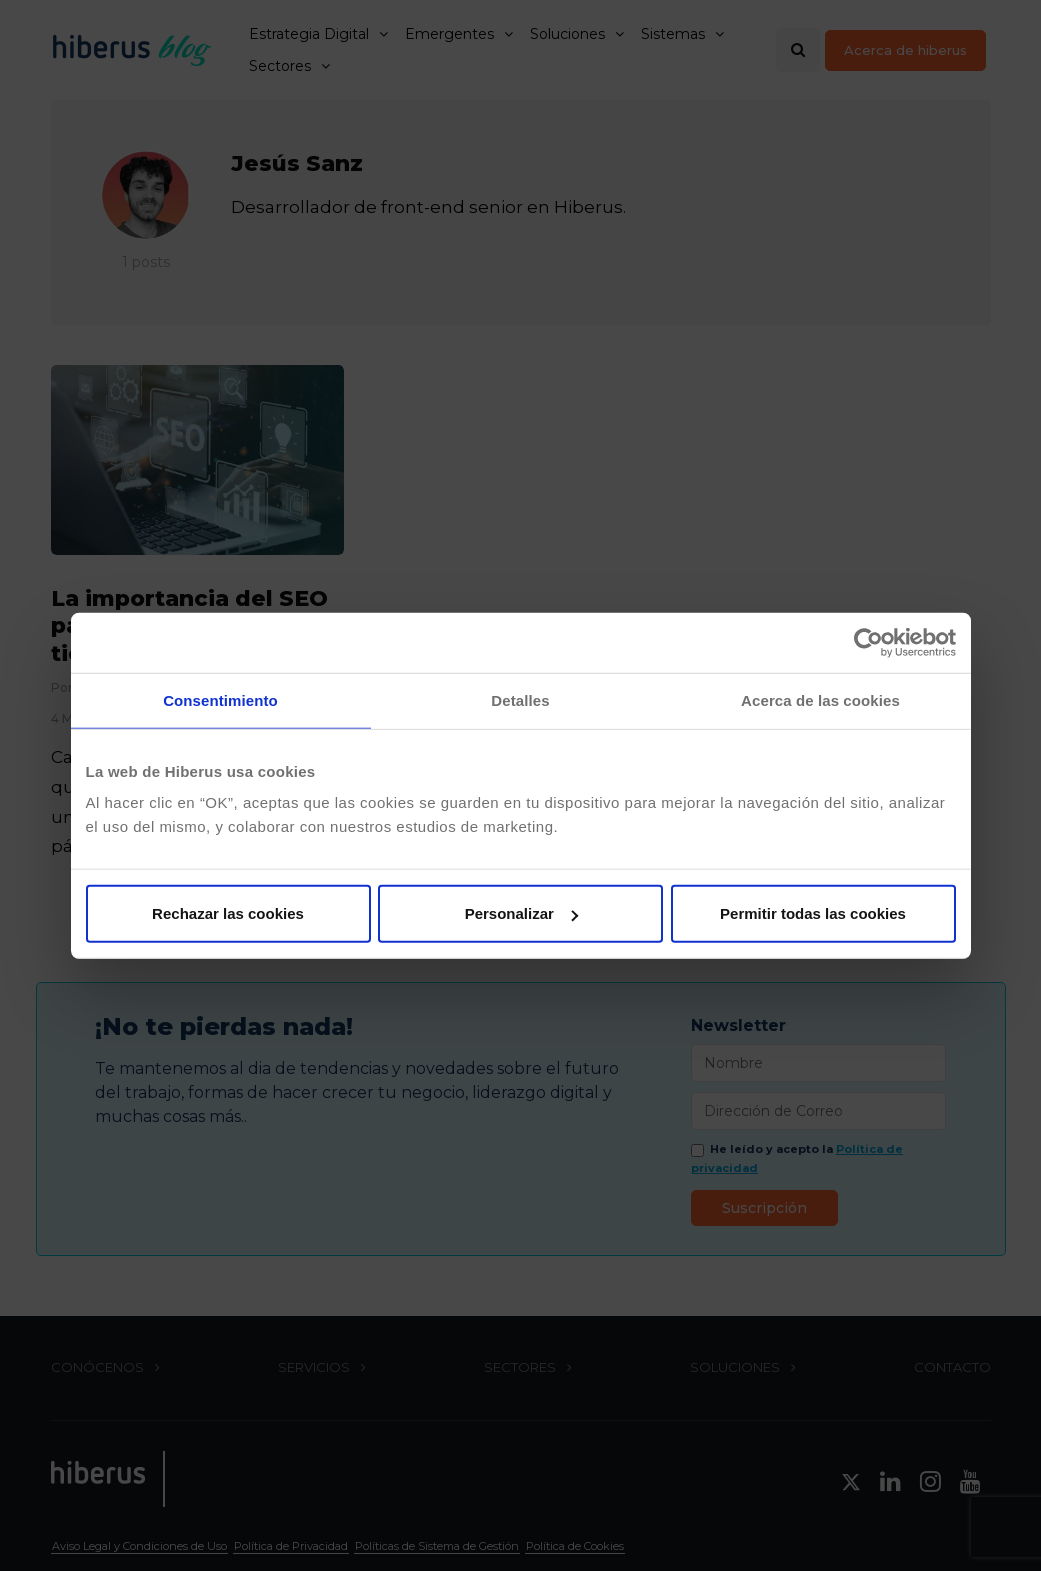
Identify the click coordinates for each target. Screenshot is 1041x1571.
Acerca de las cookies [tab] (820, 699)
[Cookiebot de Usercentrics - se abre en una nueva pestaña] (868, 642)
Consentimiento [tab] (220, 699)
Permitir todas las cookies (813, 913)
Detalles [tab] (520, 699)
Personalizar (521, 913)
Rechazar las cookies (228, 913)
